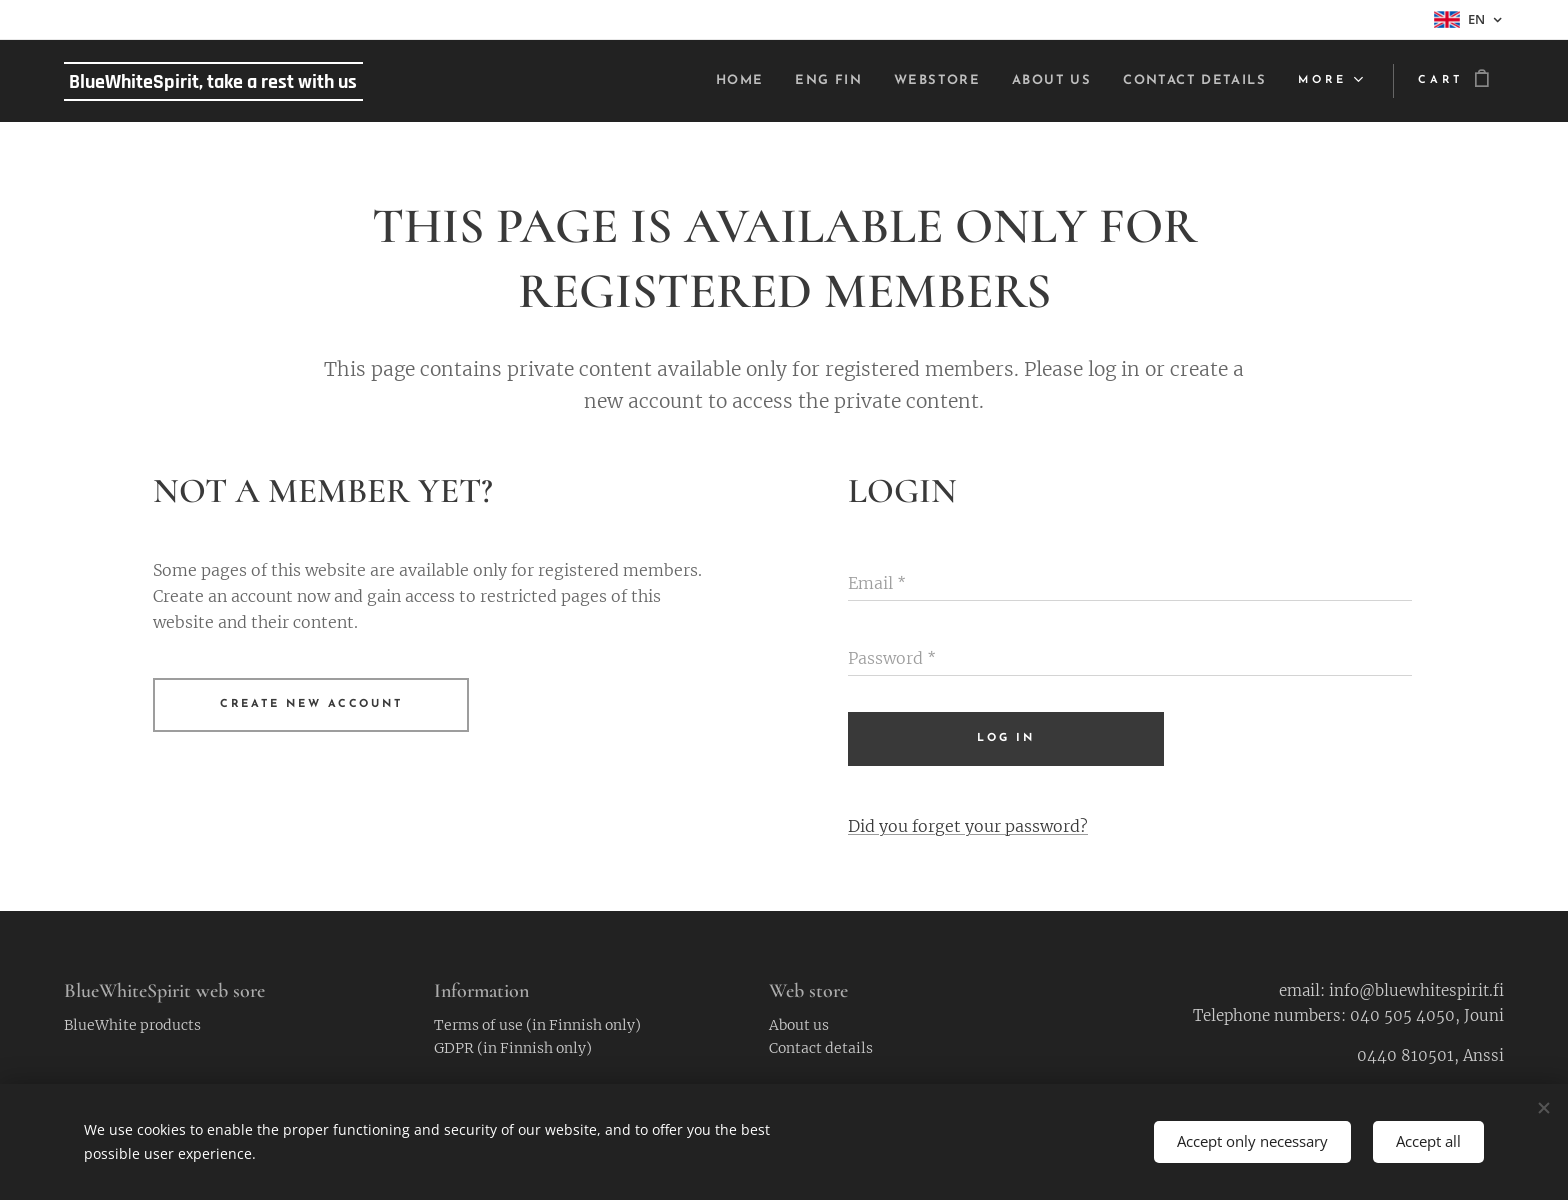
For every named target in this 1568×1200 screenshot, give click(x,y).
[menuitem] (701, 81)
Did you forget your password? (968, 826)
